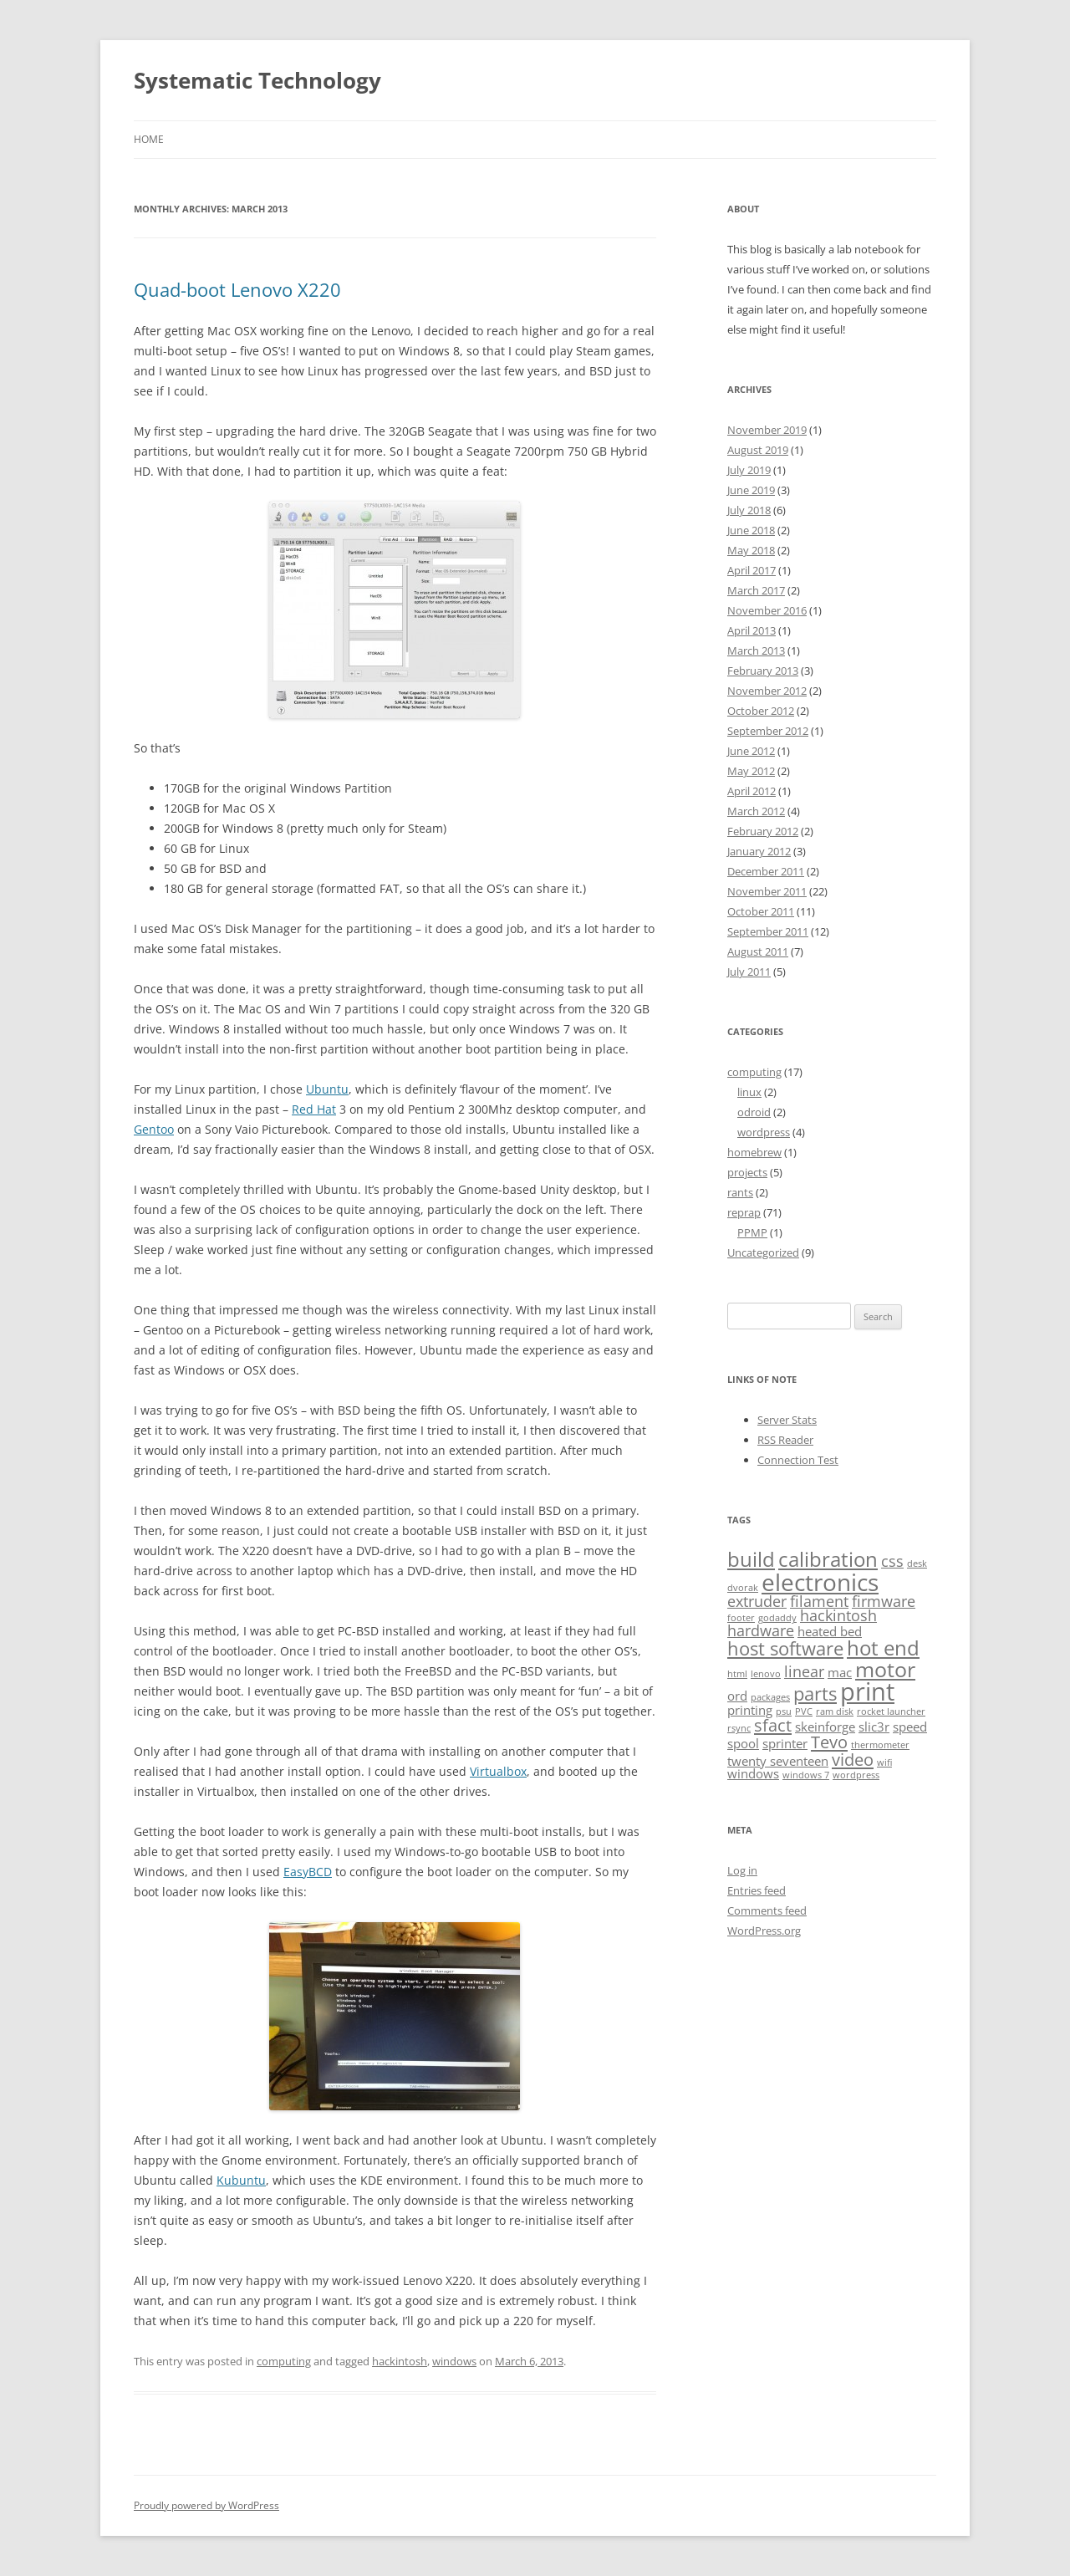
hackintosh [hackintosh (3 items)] (838, 1615)
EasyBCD (307, 1872)
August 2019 (757, 449)
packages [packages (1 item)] (770, 1697)
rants (740, 1192)
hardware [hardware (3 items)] (760, 1630)
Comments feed (767, 1910)
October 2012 (760, 710)
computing (284, 2361)
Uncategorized (763, 1252)
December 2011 (765, 871)
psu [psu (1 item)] (784, 1711)
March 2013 (756, 650)
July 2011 (749, 971)
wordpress (763, 1132)
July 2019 (749, 469)
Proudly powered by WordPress (206, 2505)
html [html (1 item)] (737, 1674)
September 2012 (767, 730)
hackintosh (399, 2361)
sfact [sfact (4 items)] (773, 1725)
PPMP (752, 1232)
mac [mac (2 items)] (840, 1672)
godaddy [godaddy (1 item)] (777, 1618)
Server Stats (787, 1419)
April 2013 (751, 630)
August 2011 (757, 951)
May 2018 (751, 550)
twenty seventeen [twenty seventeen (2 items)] (777, 1760)
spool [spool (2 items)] (743, 1743)
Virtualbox (498, 1771)
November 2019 (767, 429)
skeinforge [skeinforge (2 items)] (825, 1726)
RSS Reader (785, 1439)
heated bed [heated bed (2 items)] (829, 1631)
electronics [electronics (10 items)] (820, 1582)
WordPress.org (764, 1930)
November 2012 (767, 690)
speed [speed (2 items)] (910, 1726)
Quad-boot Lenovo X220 (237, 289)
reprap (744, 1212)
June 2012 (751, 750)
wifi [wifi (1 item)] (884, 1762)
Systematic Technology (257, 80)
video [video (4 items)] (853, 1759)
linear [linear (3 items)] (804, 1671)
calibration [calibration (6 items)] (828, 1559)
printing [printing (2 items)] (749, 1709)
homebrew (754, 1152)
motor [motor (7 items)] (885, 1669)
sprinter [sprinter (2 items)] (785, 1743)
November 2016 (767, 610)
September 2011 (767, 931)
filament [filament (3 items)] (819, 1601)
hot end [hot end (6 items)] (883, 1648)
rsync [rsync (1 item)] (739, 1728)
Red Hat (314, 1109)
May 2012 (751, 770)
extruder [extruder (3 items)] (757, 1601)
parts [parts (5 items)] (815, 1693)
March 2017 (756, 590)
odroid (754, 1112)
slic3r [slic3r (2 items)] (874, 1726)
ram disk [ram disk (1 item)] (834, 1711)
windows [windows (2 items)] (753, 1773)
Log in (742, 1870)
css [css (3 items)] (892, 1561)
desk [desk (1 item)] (917, 1563)
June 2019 (751, 489)
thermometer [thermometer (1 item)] (880, 1745)
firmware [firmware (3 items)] (883, 1601)
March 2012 (756, 811)
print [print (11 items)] (867, 1691)
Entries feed (756, 1890)
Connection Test (797, 1459)
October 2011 (760, 911)
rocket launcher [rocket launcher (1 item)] (891, 1711)
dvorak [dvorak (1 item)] (742, 1588)
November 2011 (767, 891)
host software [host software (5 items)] (785, 1647)
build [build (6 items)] (751, 1559)
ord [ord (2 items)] (737, 1695)
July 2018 (749, 510)
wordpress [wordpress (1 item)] (856, 1775)
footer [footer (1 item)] (741, 1618)
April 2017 (751, 570)
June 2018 (751, 530)
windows (454, 2361)
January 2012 (759, 851)
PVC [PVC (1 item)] (804, 1711)
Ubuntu (327, 1089)
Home (149, 139)
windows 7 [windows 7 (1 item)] (805, 1775)
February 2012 (762, 831)
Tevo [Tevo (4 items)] (829, 1741)
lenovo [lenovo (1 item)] (766, 1674)
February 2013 (762, 670)
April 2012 (751, 790)
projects (747, 1172)
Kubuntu (241, 2180)
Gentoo (154, 1129)
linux (749, 1091)
